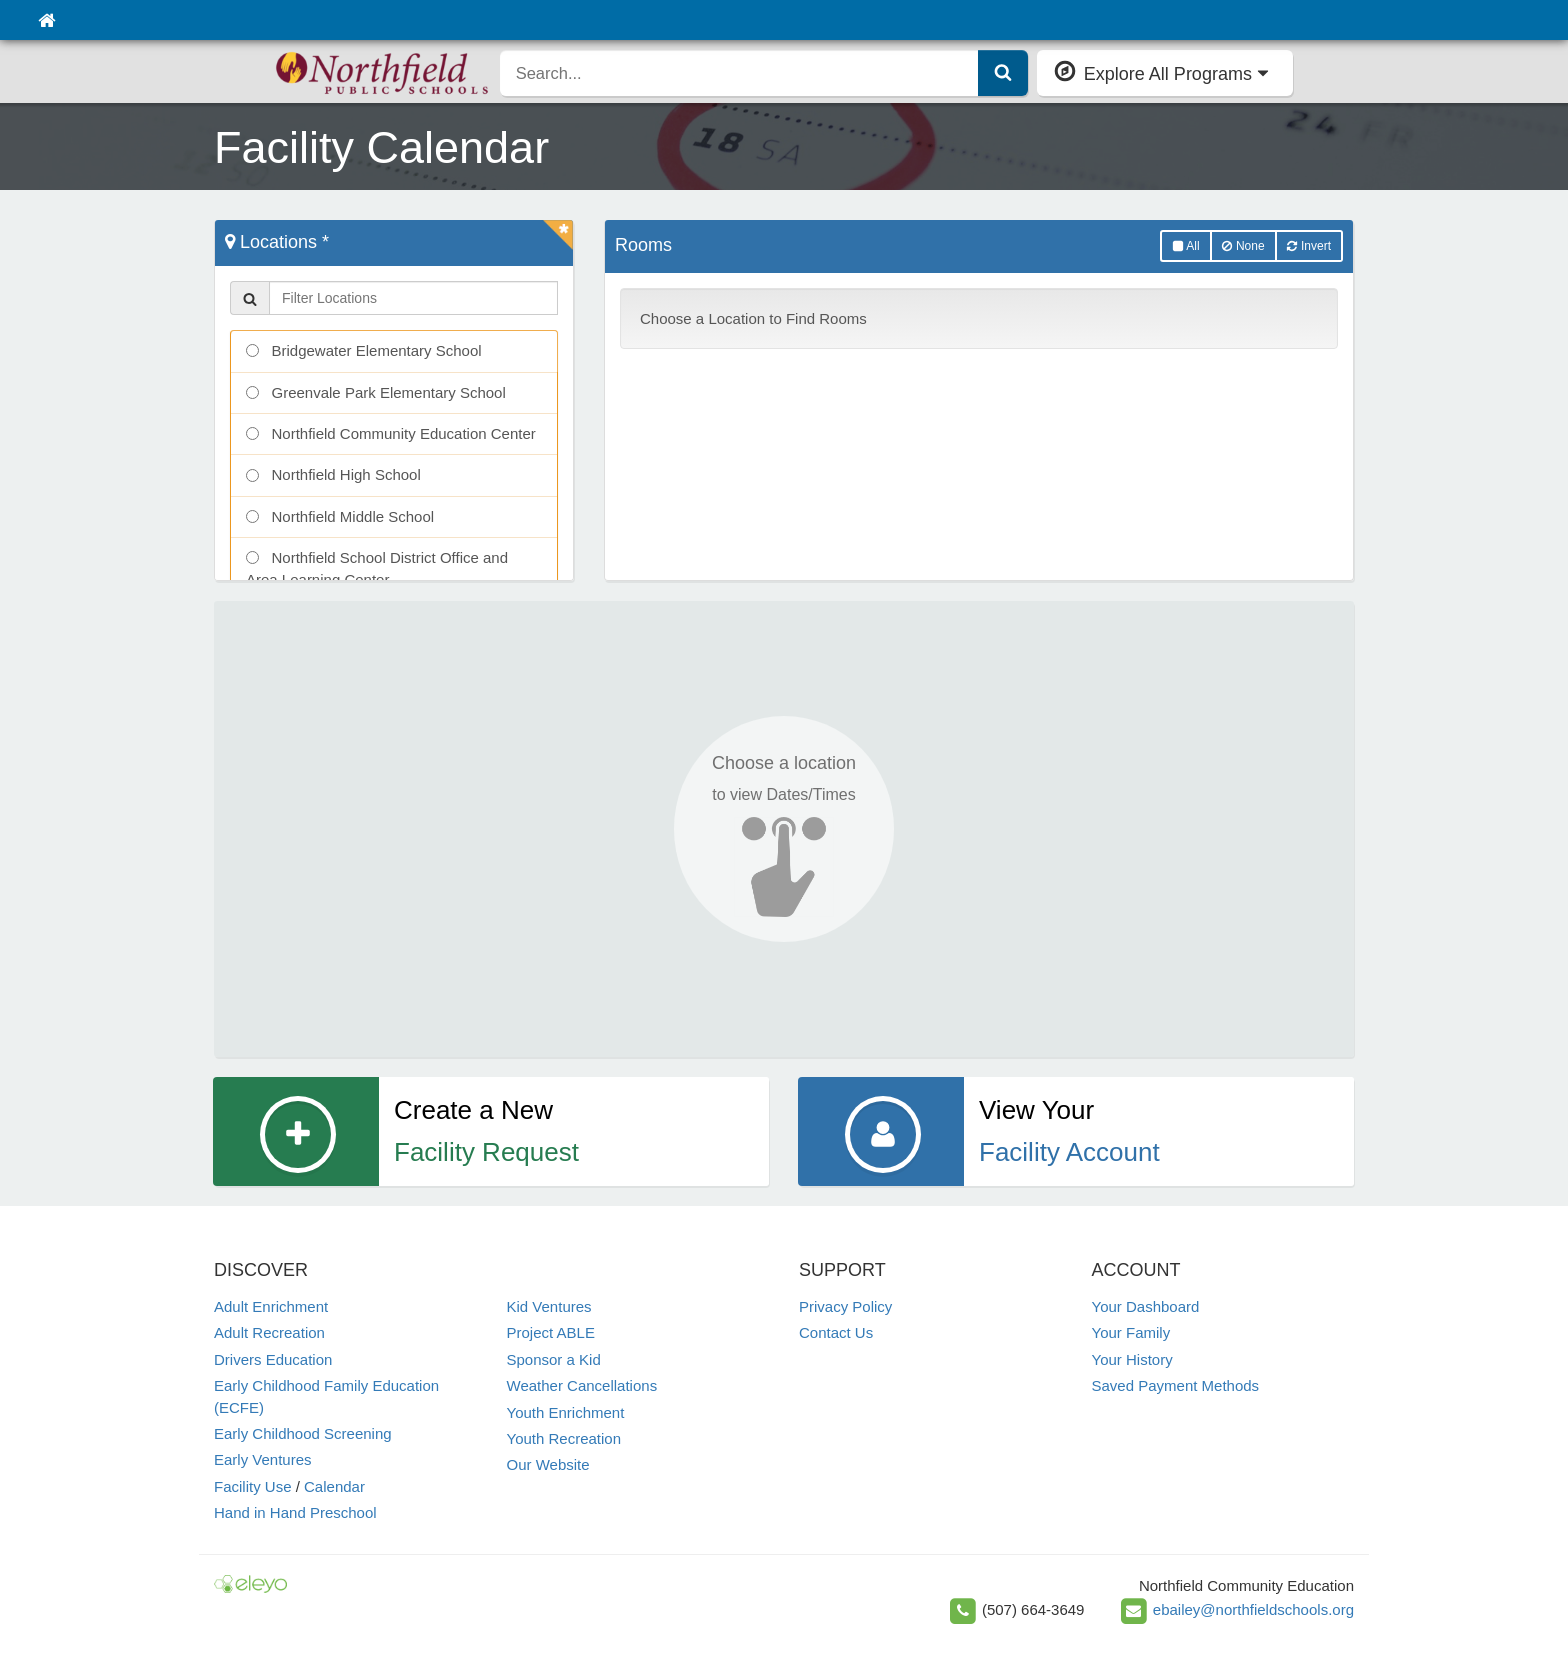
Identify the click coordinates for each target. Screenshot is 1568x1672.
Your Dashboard (1146, 1306)
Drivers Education (273, 1359)
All (1186, 246)
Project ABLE (551, 1332)
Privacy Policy (845, 1306)
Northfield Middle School (340, 516)
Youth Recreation (564, 1438)
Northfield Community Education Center (391, 433)
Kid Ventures (549, 1306)
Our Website (548, 1464)
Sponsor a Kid (554, 1359)
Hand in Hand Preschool (295, 1512)
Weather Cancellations (582, 1385)
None (1243, 246)
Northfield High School (333, 474)
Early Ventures (263, 1459)
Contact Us (836, 1332)
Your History (1132, 1359)
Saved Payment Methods (1176, 1385)
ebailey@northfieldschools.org (1253, 1609)
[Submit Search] (1003, 73)
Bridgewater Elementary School (364, 350)
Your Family (1131, 1332)
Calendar (334, 1486)
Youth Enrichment (566, 1412)
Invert (1308, 246)
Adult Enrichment (271, 1306)
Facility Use (253, 1486)
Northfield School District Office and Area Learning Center (377, 568)
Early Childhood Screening (303, 1433)
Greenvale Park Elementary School (376, 392)
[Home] (46, 20)
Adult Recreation (269, 1332)
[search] (739, 73)
